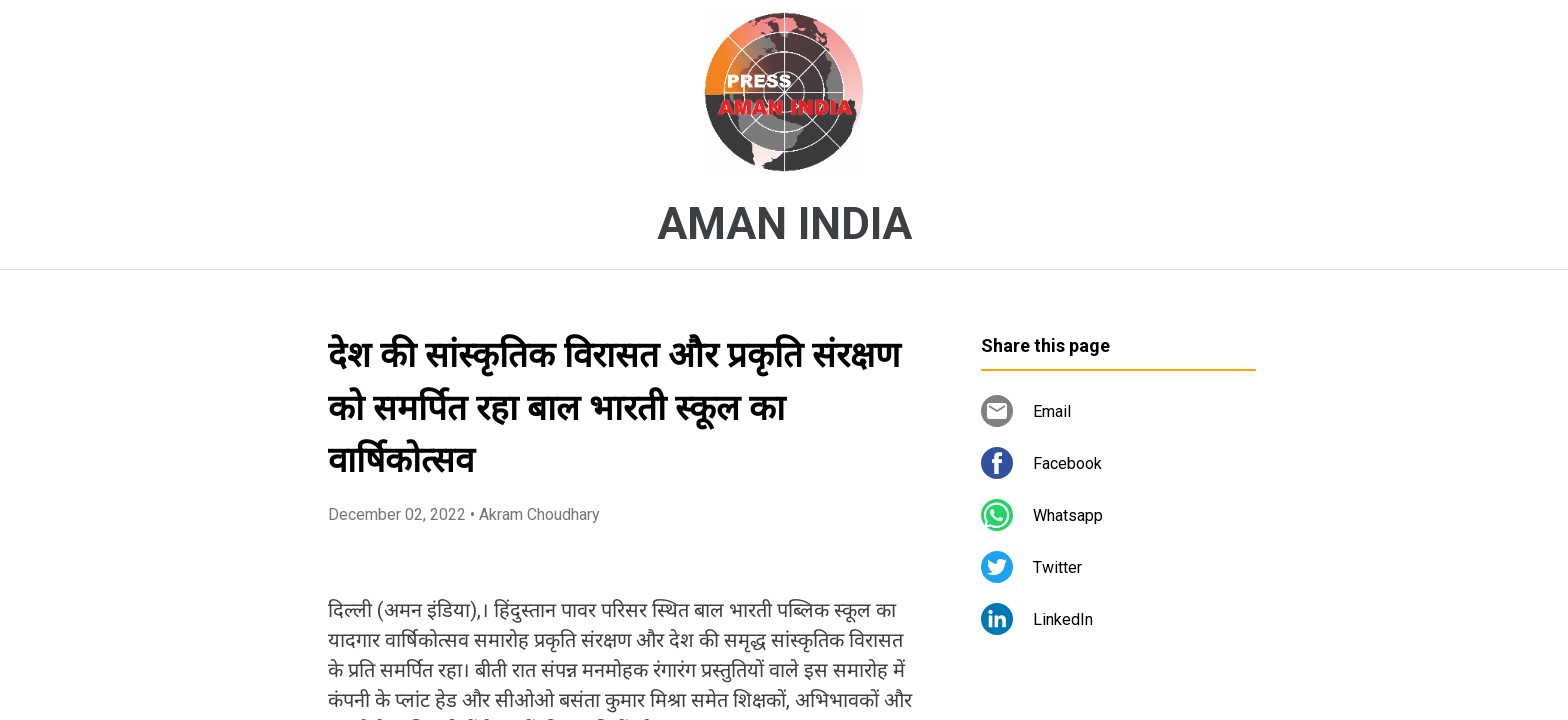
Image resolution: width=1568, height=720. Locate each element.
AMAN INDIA (784, 224)
